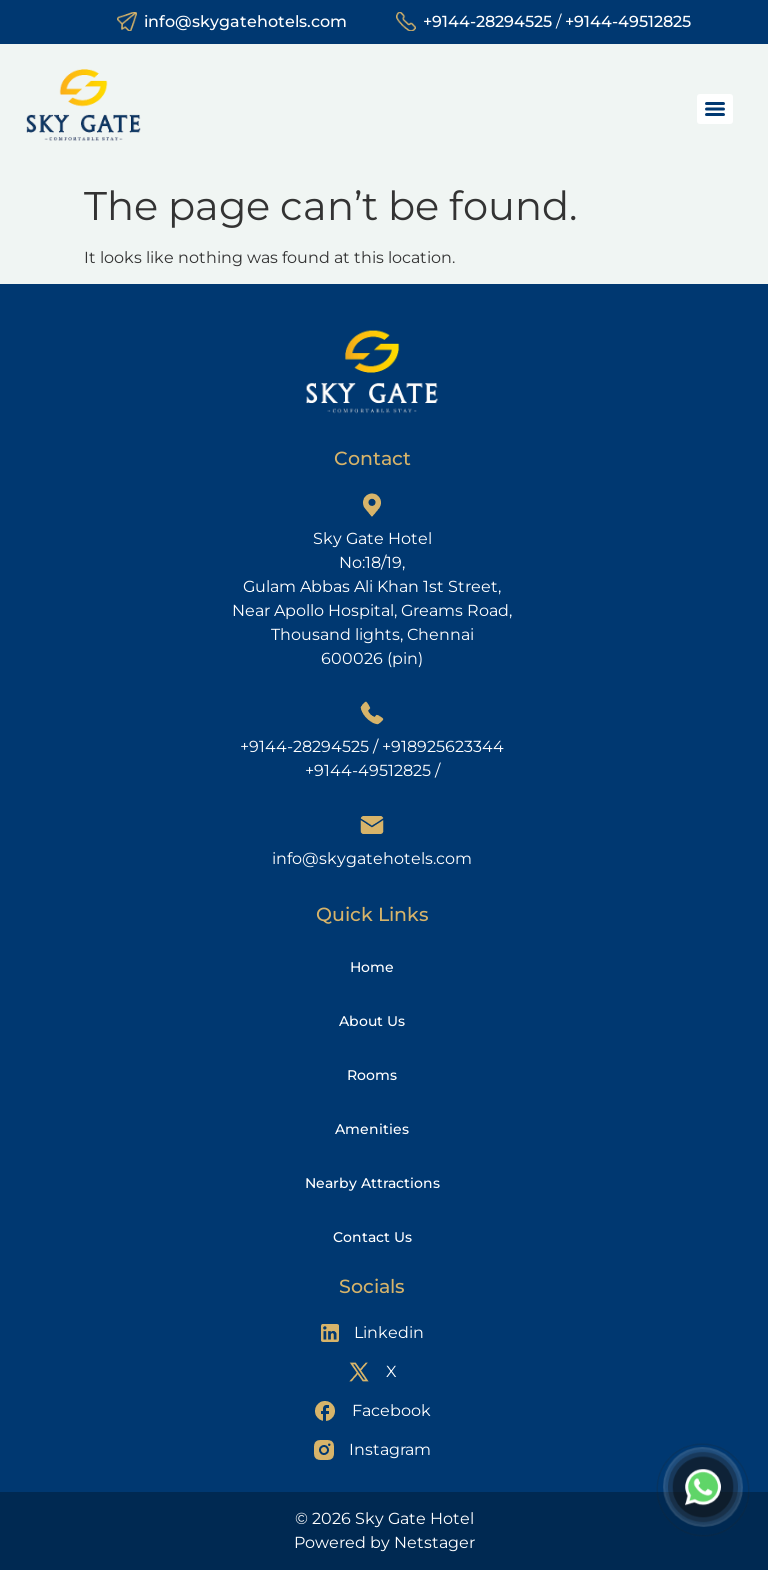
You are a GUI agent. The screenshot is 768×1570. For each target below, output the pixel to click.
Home (372, 967)
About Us (372, 1021)
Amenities (372, 1129)
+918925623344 (443, 746)
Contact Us (372, 1237)
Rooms (372, 1075)
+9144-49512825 (628, 21)
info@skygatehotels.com (245, 21)
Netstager (434, 1542)
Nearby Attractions (372, 1183)
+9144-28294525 (487, 21)
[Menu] (715, 109)
